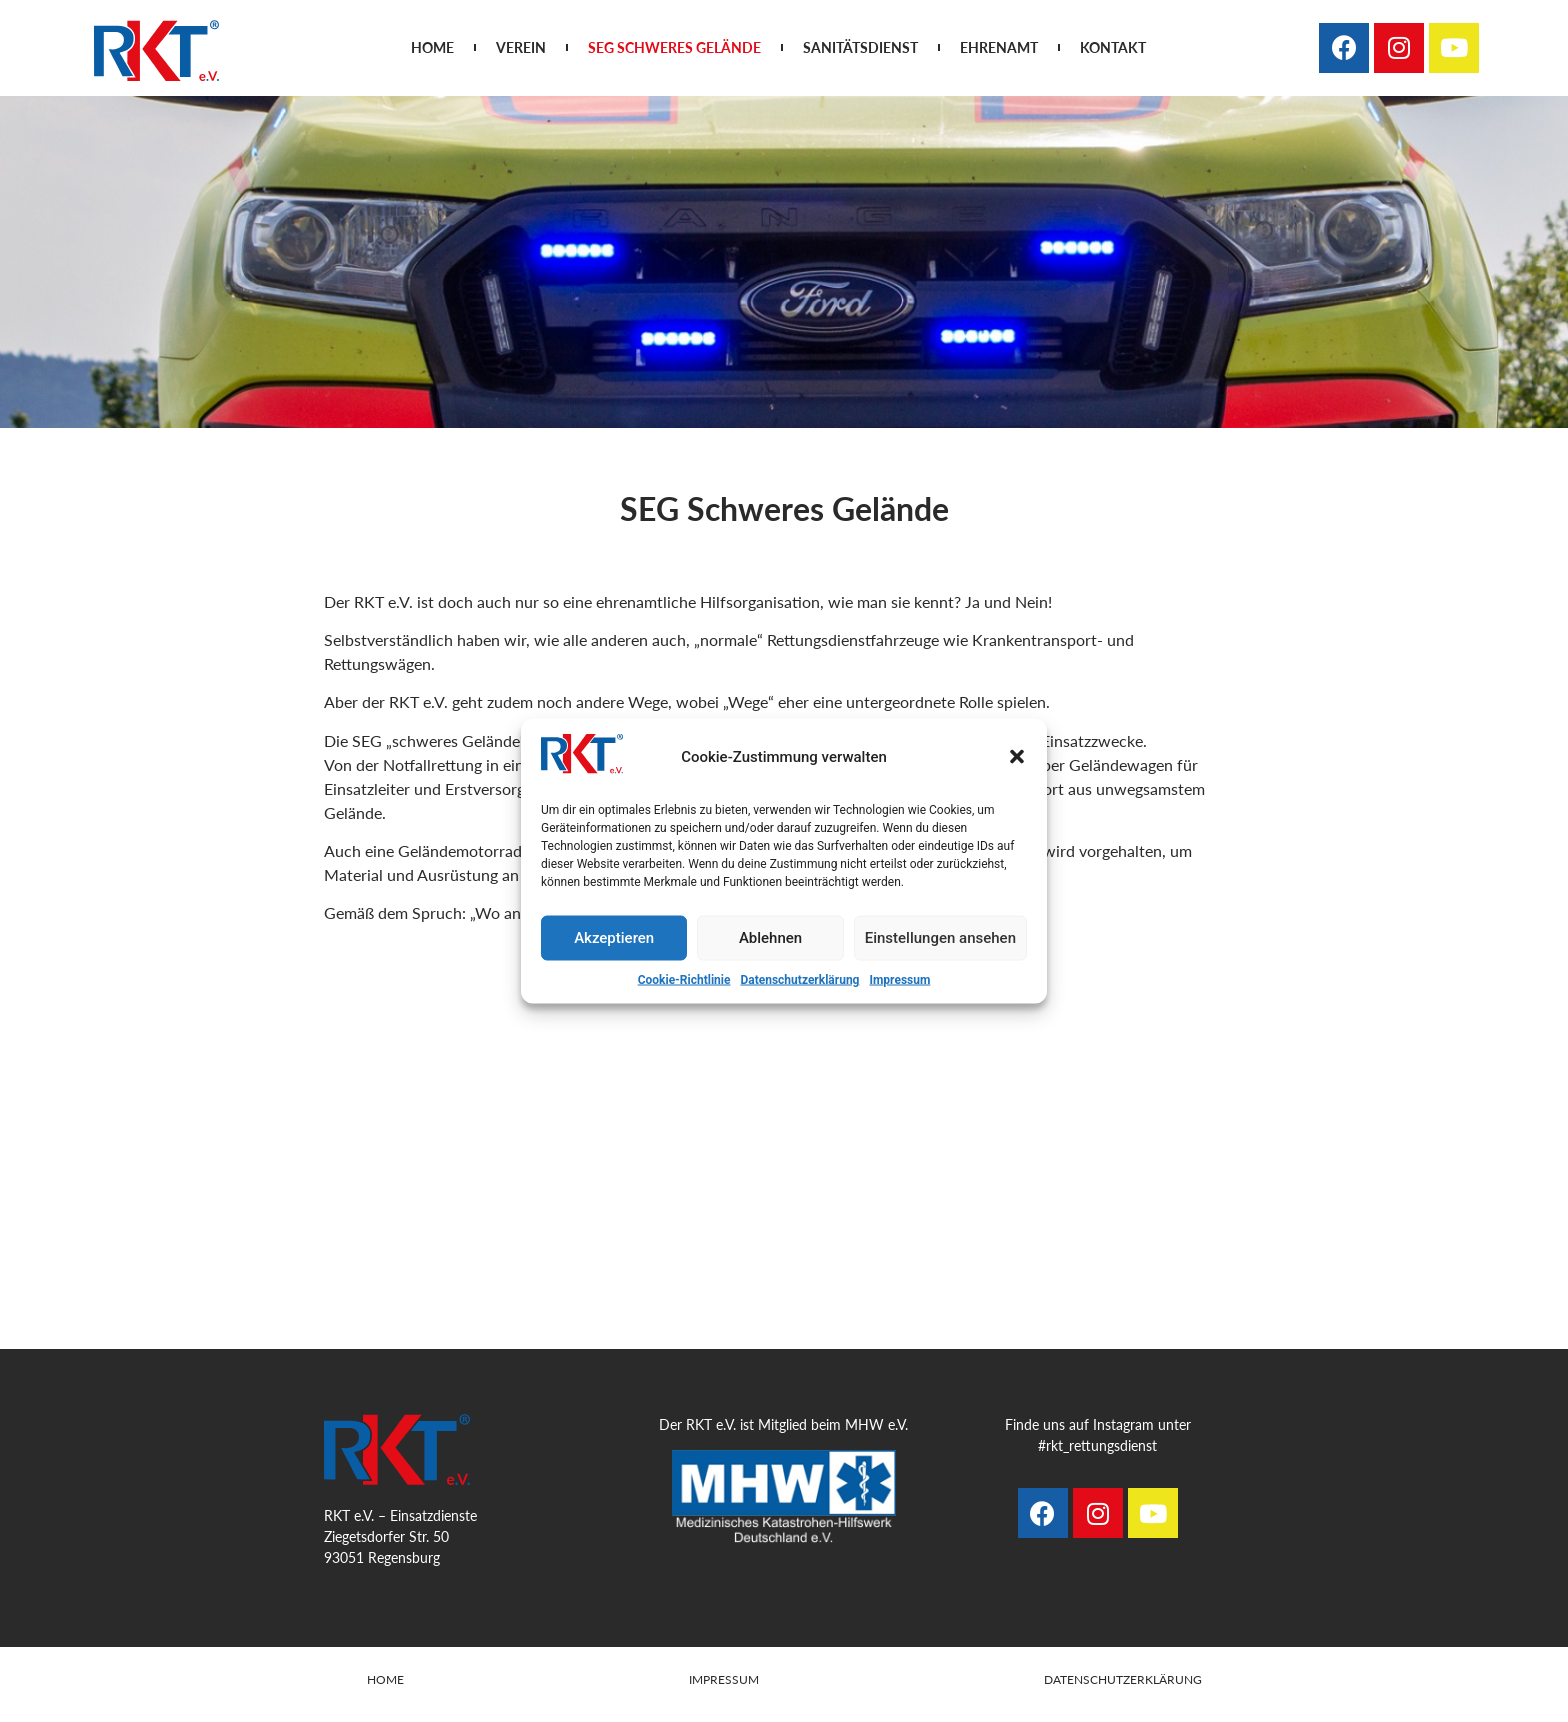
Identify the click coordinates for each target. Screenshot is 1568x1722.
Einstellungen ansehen (940, 938)
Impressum (899, 979)
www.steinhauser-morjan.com (816, 1704)
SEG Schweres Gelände (674, 47)
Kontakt (1113, 47)
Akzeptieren (614, 938)
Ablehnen (770, 938)
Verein (521, 47)
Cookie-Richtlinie (684, 979)
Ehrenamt (999, 47)
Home (432, 47)
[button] (1017, 757)
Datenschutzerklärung (799, 979)
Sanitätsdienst (860, 47)
